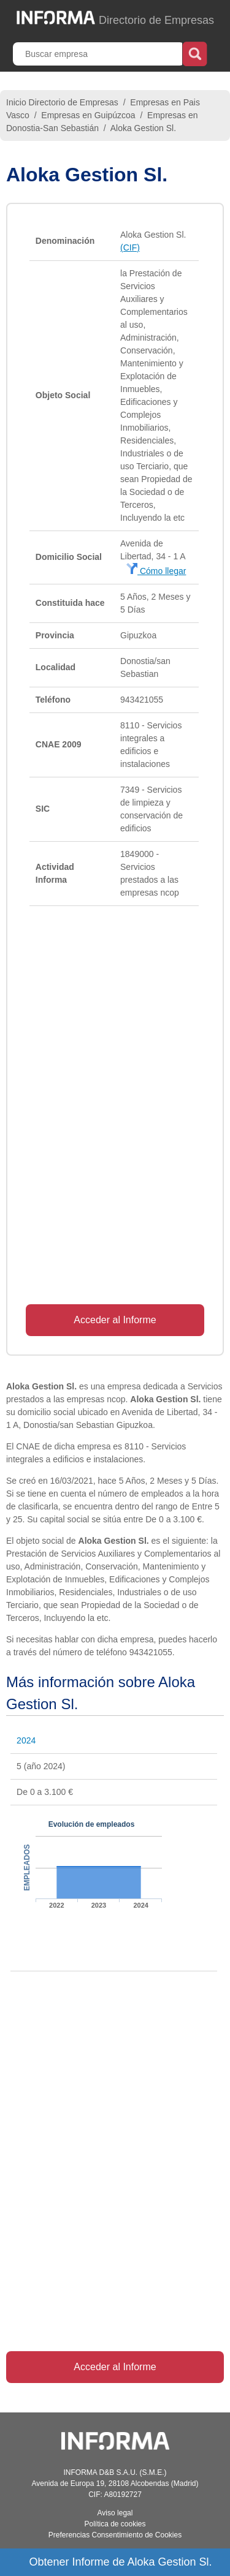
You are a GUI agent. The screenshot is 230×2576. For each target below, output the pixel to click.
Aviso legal (115, 2513)
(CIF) (130, 247)
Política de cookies (114, 2524)
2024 (26, 1740)
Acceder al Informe (115, 1320)
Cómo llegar (156, 571)
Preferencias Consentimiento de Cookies (115, 2535)
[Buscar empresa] (99, 54)
